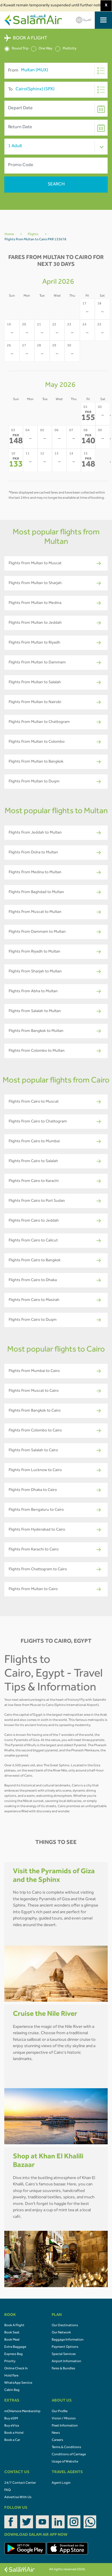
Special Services (64, 2354)
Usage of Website (65, 2462)
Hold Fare (11, 2376)
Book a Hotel (14, 2433)
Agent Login (61, 2483)
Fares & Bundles (63, 2368)
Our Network (61, 2333)
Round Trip (16, 48)
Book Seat (12, 2333)
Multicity (66, 48)
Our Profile (59, 2411)
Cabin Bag (12, 2390)
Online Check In (16, 2368)
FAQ (7, 2490)
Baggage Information (68, 2340)
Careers (57, 2440)
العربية (83, 20)
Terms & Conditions (66, 2447)
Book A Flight (14, 2325)
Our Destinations (65, 2325)
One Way (42, 48)
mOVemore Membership (22, 2411)
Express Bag (13, 2354)
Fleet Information (65, 2426)
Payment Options (65, 2347)
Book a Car (12, 2440)
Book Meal (12, 2340)
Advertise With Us (18, 2497)
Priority (10, 2361)
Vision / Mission (64, 2418)
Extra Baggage (15, 2347)
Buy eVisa (11, 2426)
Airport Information (66, 2361)
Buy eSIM (11, 2418)
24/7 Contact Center (20, 2483)
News (56, 2433)
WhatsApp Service (18, 2383)
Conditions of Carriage (69, 2454)
